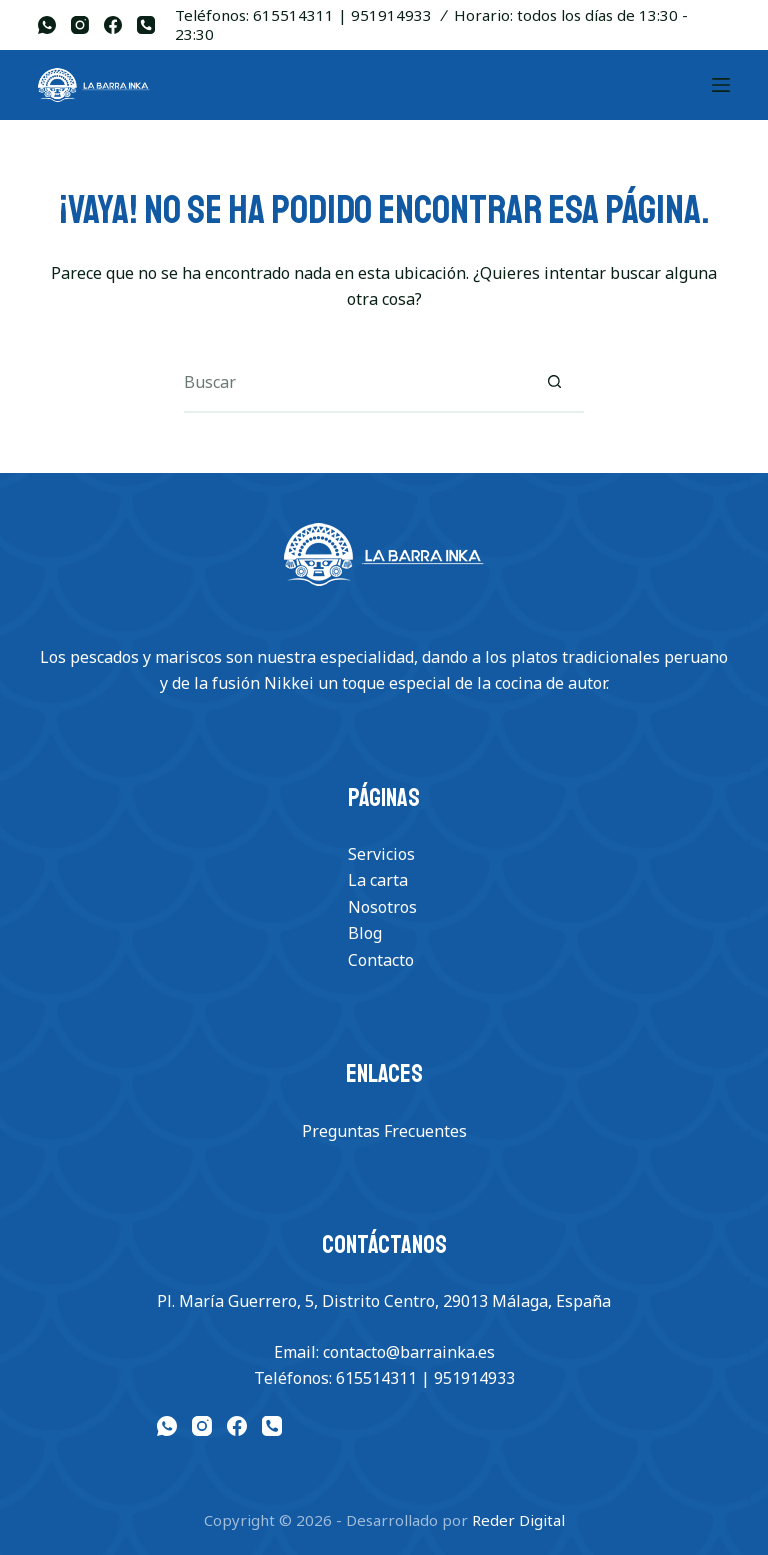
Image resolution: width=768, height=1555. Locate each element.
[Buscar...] (354, 383)
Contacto (381, 960)
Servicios (381, 854)
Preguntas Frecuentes (384, 1131)
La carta (378, 880)
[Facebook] (113, 25)
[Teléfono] (146, 25)
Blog (365, 933)
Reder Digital (518, 1520)
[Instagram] (80, 25)
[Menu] (721, 85)
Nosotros (382, 907)
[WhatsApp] (47, 25)
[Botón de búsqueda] (554, 383)
